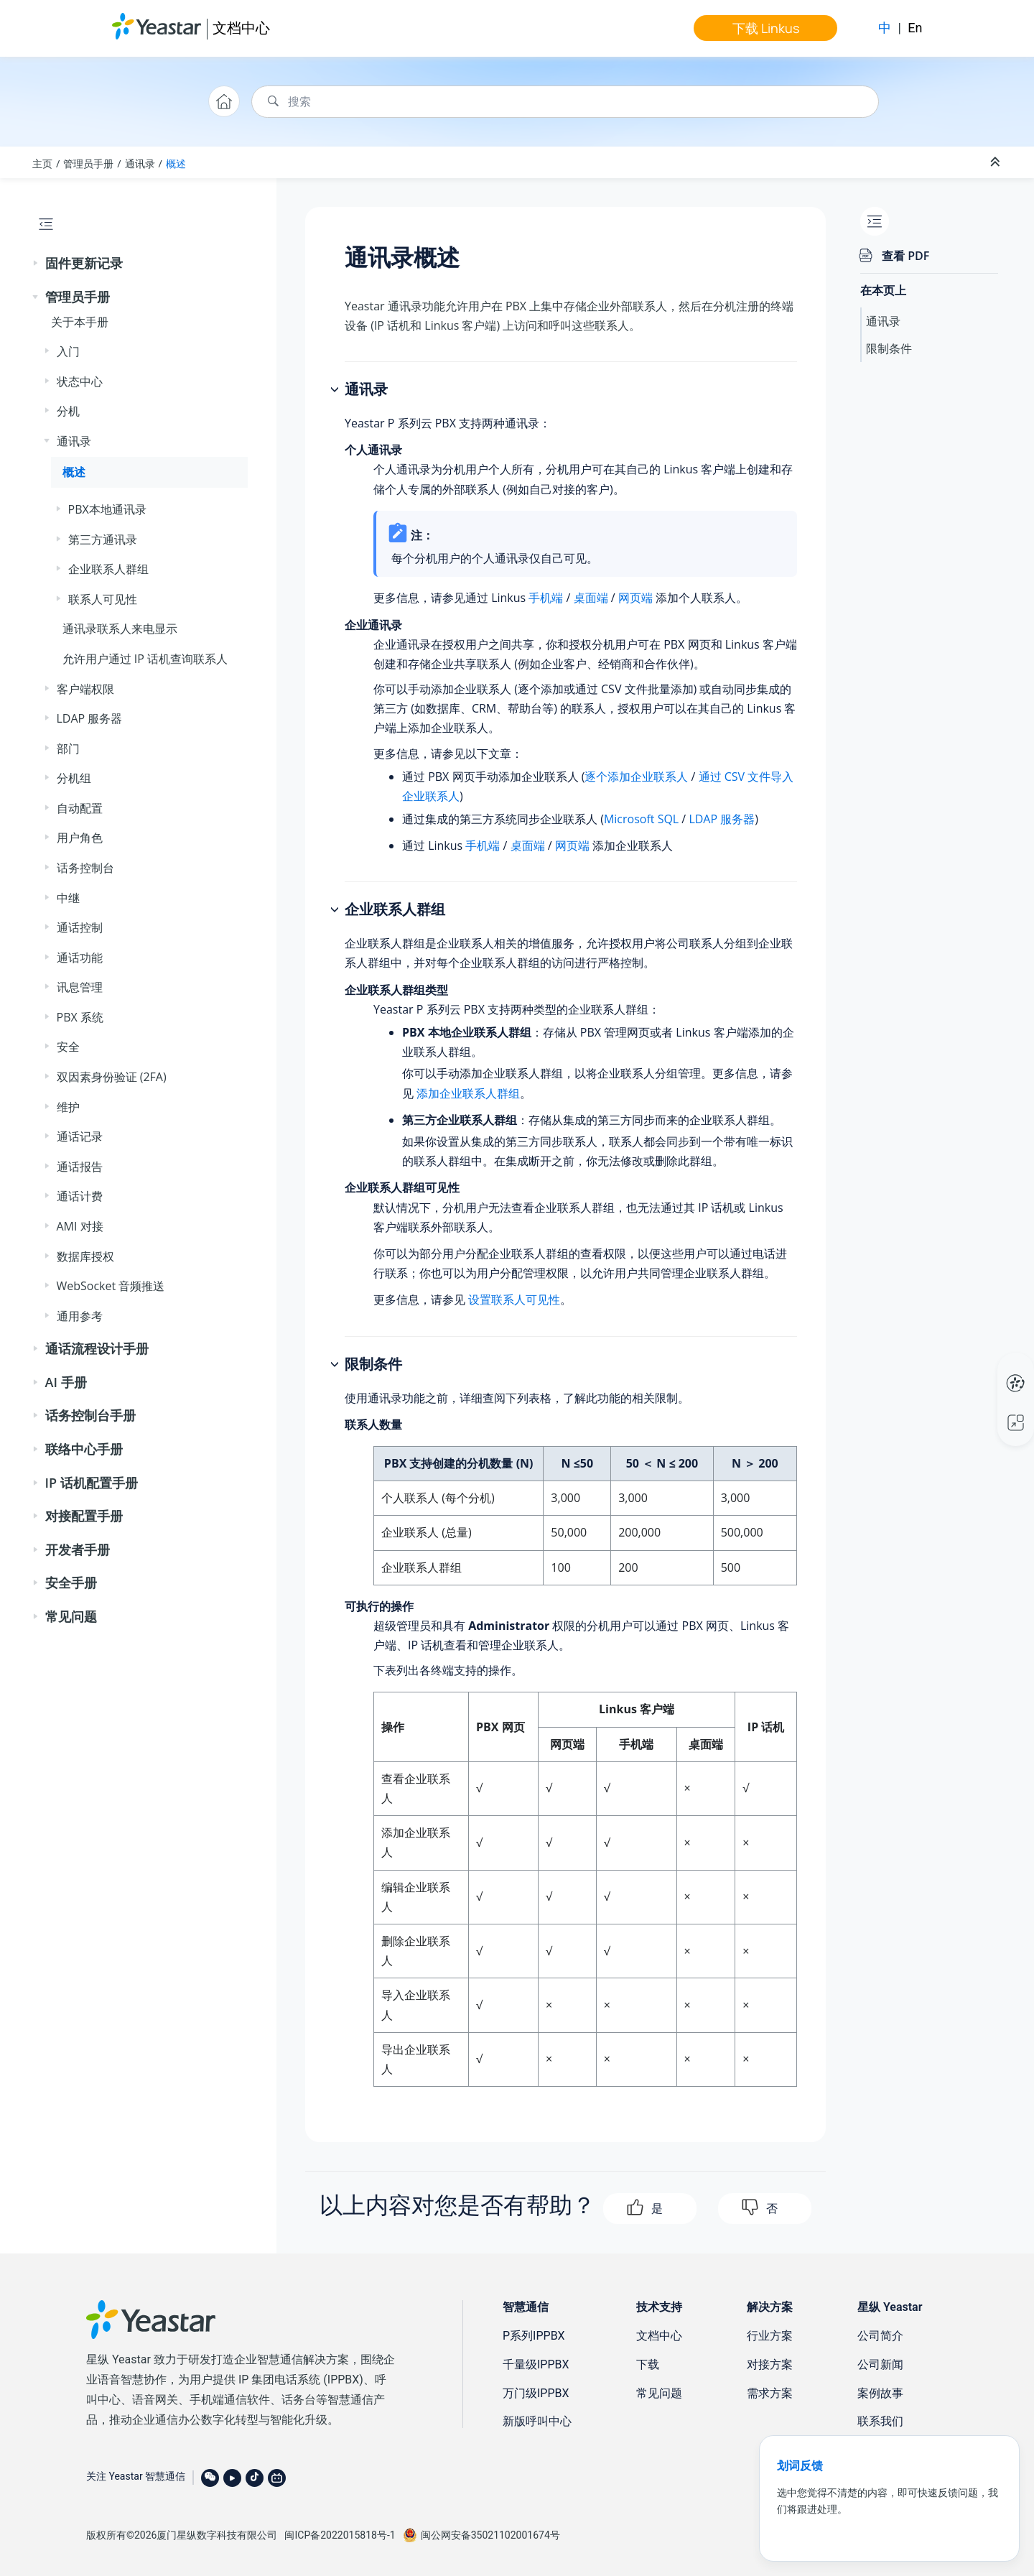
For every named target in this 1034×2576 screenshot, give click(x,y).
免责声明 (838, 2533)
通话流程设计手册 (97, 1348)
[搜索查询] (565, 101)
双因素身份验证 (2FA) (112, 1077)
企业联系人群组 (108, 569)
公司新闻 (880, 2364)
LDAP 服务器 (90, 718)
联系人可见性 (102, 599)
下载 (647, 2364)
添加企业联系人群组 (468, 1093)
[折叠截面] (997, 162)
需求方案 (770, 2393)
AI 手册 (66, 1382)
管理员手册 (88, 163)
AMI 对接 (80, 1226)
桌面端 (591, 598)
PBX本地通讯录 (107, 509)
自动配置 (80, 808)
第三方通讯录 (102, 539)
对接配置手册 (84, 1515)
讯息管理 (80, 987)
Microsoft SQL (641, 819)
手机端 (545, 598)
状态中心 (80, 381)
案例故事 (880, 2393)
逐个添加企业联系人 (636, 776)
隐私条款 (883, 2533)
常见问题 (71, 1616)
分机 (68, 411)
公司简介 (880, 2336)
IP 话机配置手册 (91, 1482)
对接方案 (770, 2364)
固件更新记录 (84, 263)
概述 (176, 163)
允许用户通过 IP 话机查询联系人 (145, 659)
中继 (68, 898)
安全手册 (71, 1582)
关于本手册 (79, 322)
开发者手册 (77, 1549)
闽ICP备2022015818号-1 (339, 2535)
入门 (68, 351)
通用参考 (80, 1316)
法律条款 (927, 2533)
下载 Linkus (765, 28)
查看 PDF (905, 256)
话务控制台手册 (90, 1415)
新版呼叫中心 (537, 2421)
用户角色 (80, 837)
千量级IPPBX (536, 2364)
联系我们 (880, 2421)
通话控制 (80, 927)
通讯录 (140, 163)
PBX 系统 (80, 1017)
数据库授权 (85, 1256)
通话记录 (80, 1136)
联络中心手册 (84, 1449)
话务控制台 (85, 868)
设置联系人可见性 (514, 1299)
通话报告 (80, 1167)
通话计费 (80, 1196)
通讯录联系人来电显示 (119, 628)
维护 (68, 1107)
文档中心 (241, 27)
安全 (68, 1047)
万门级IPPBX (536, 2393)
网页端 (635, 598)
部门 (68, 748)
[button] (36, 264)
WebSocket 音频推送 (111, 1286)
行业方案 (770, 2336)
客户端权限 (85, 689)
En (915, 27)
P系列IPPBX (534, 2336)
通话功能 (80, 957)
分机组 (74, 778)
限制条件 (889, 348)
